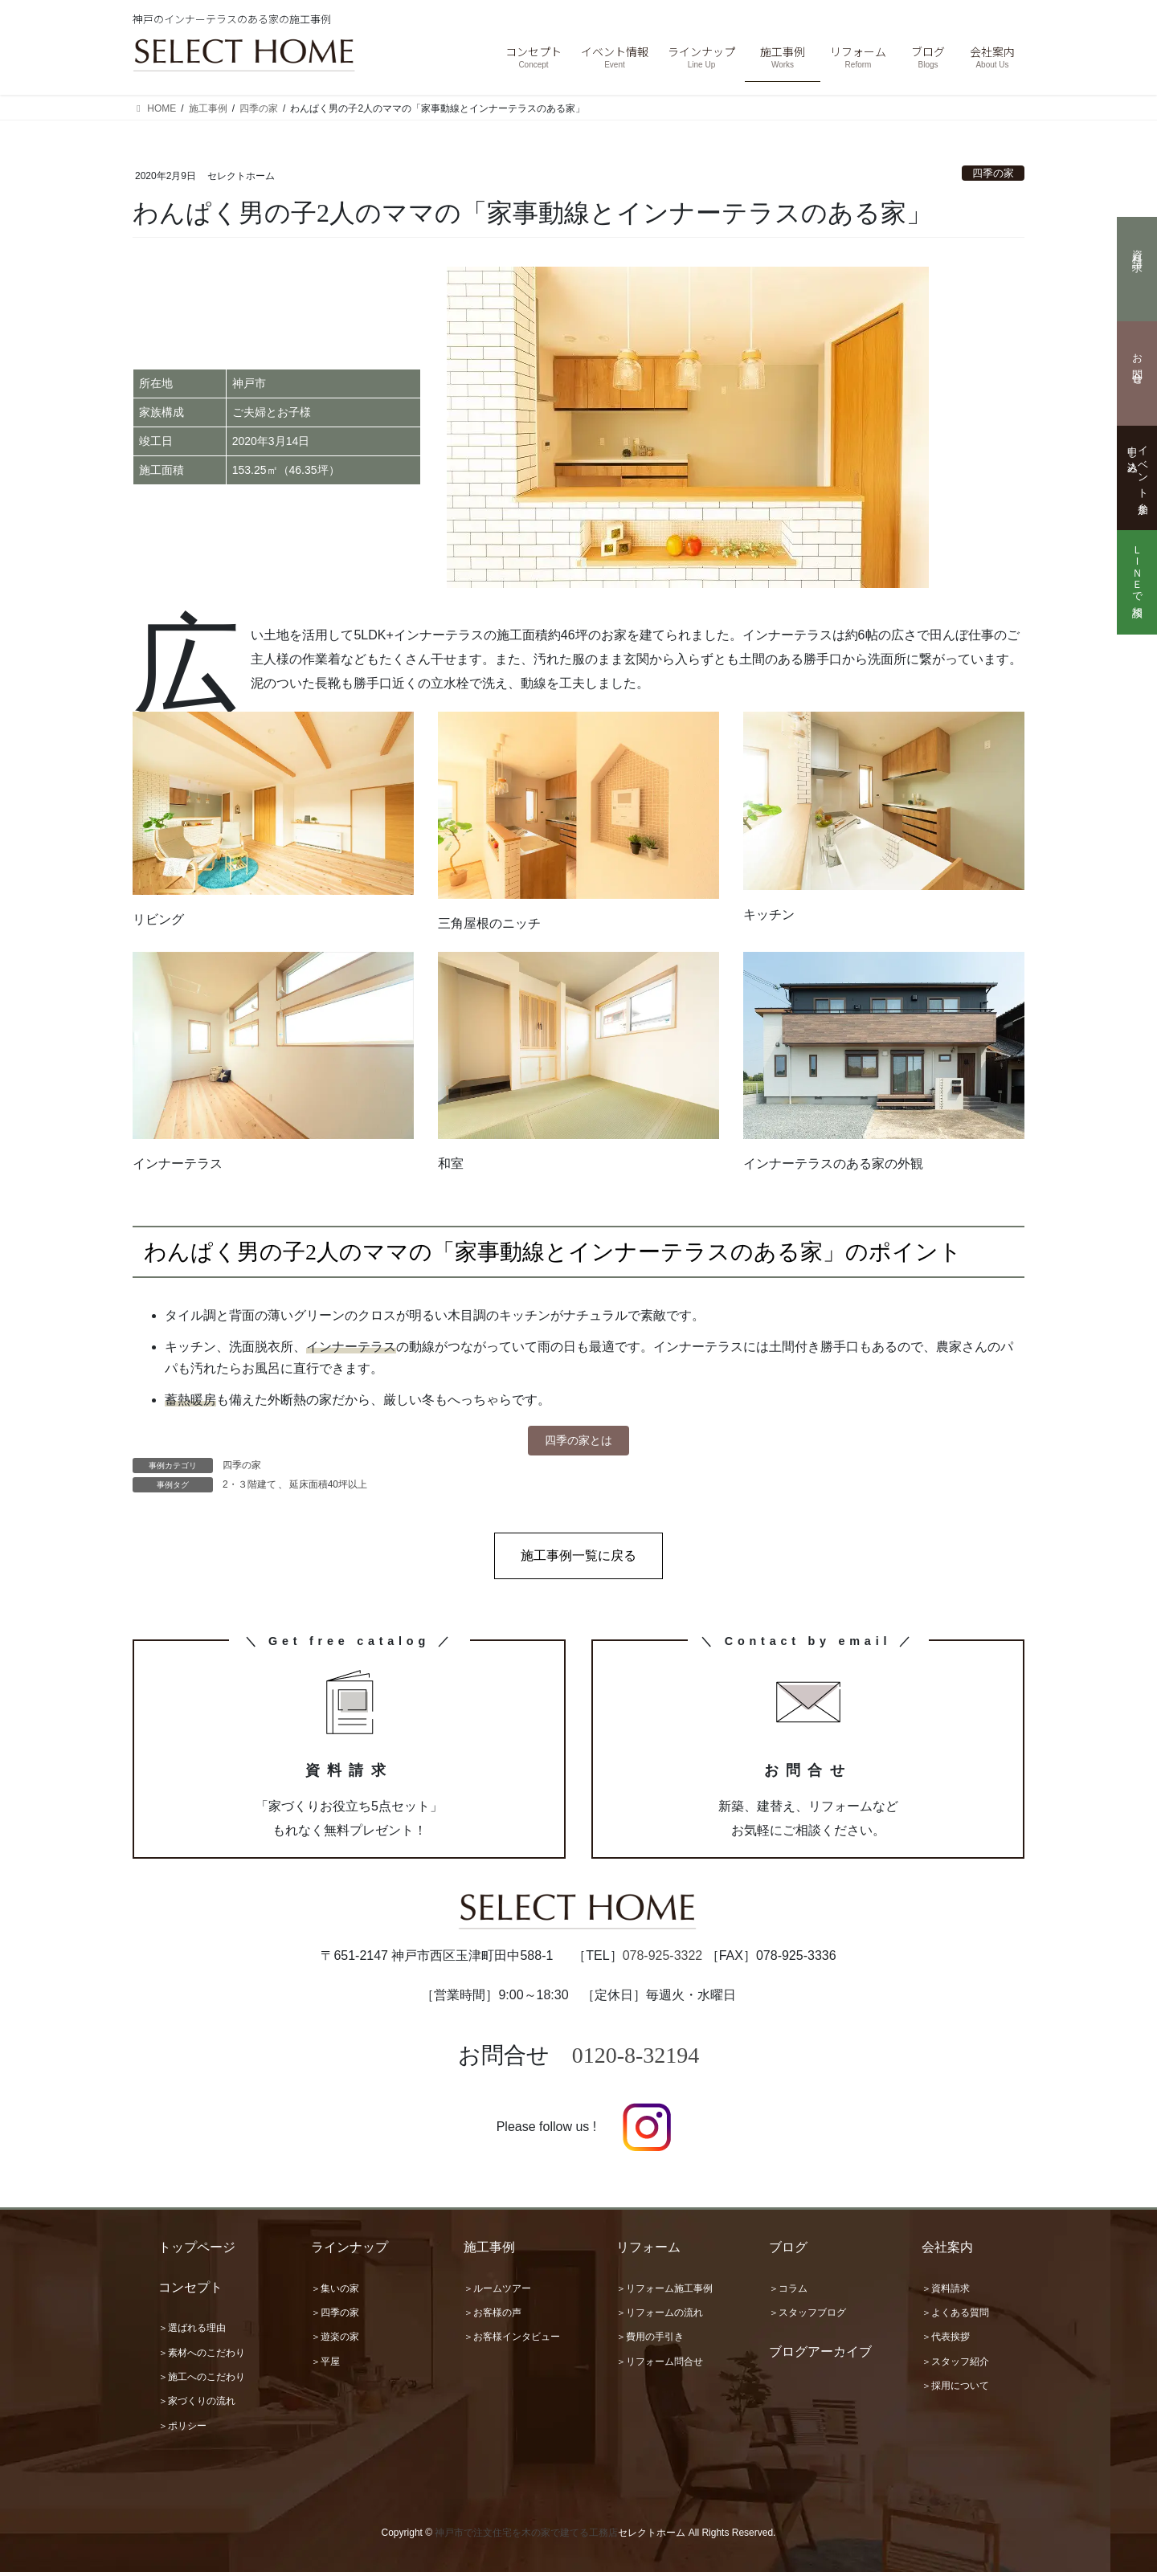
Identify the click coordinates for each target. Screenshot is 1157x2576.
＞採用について (955, 2389)
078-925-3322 (663, 1959)
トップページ (196, 2251)
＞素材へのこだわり (201, 2356)
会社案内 (947, 2251)
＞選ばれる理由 (192, 2331)
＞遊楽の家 (335, 2340)
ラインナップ (349, 2251)
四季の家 (993, 173)
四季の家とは (578, 1442)
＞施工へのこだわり (201, 2380)
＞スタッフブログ (807, 2316)
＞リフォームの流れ (659, 2316)
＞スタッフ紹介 (955, 2365)
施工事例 (489, 2251)
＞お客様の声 (492, 2316)
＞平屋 (325, 2365)
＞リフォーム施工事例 (664, 2292)
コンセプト (190, 2291)
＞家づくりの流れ (196, 2405)
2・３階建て (249, 1488)
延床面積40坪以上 (328, 1488)
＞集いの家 (335, 2292)
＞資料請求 (946, 2292)
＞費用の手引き (650, 2340)
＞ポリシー (182, 2429)
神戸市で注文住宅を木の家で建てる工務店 (526, 2536)
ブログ (788, 2251)
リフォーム (648, 2251)
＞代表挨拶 (946, 2340)
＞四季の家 (335, 2316)
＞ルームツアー (497, 2292)
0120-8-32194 (636, 2059)
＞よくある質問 (955, 2316)
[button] (578, 1560)
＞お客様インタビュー (512, 2340)
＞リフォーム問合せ (659, 2365)
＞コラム (788, 2292)
